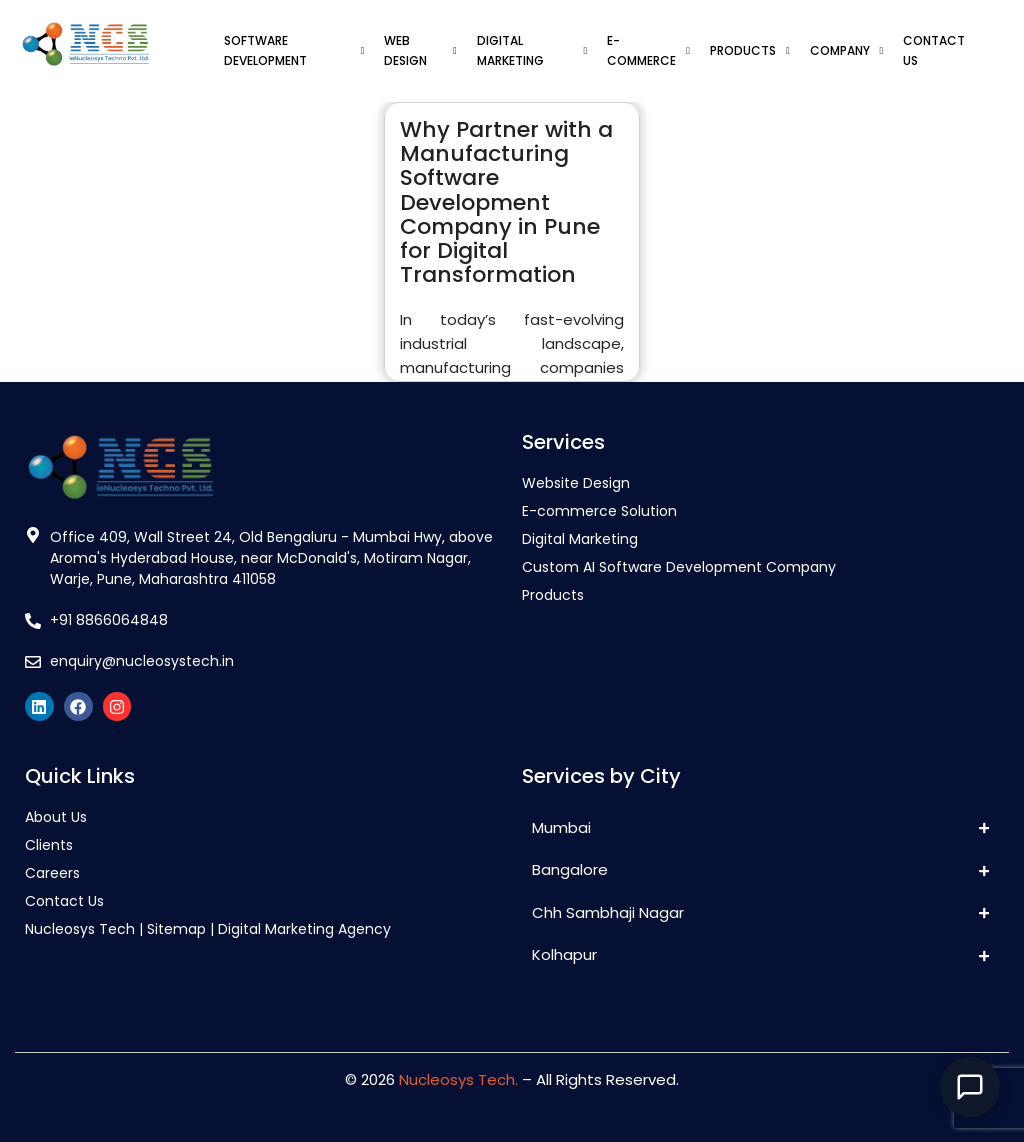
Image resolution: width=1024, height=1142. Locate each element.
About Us (56, 817)
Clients (49, 845)
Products (553, 595)
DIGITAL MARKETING (532, 50)
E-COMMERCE (648, 50)
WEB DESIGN (420, 50)
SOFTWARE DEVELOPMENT (294, 50)
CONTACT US (934, 50)
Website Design (576, 483)
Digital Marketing (580, 539)
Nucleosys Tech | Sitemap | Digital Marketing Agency (208, 929)
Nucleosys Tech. (458, 1079)
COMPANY (847, 50)
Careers (52, 873)
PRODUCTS (750, 50)
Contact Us (64, 901)
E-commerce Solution (599, 511)
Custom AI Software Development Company (679, 567)
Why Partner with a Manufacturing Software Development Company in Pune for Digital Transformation (506, 202)
